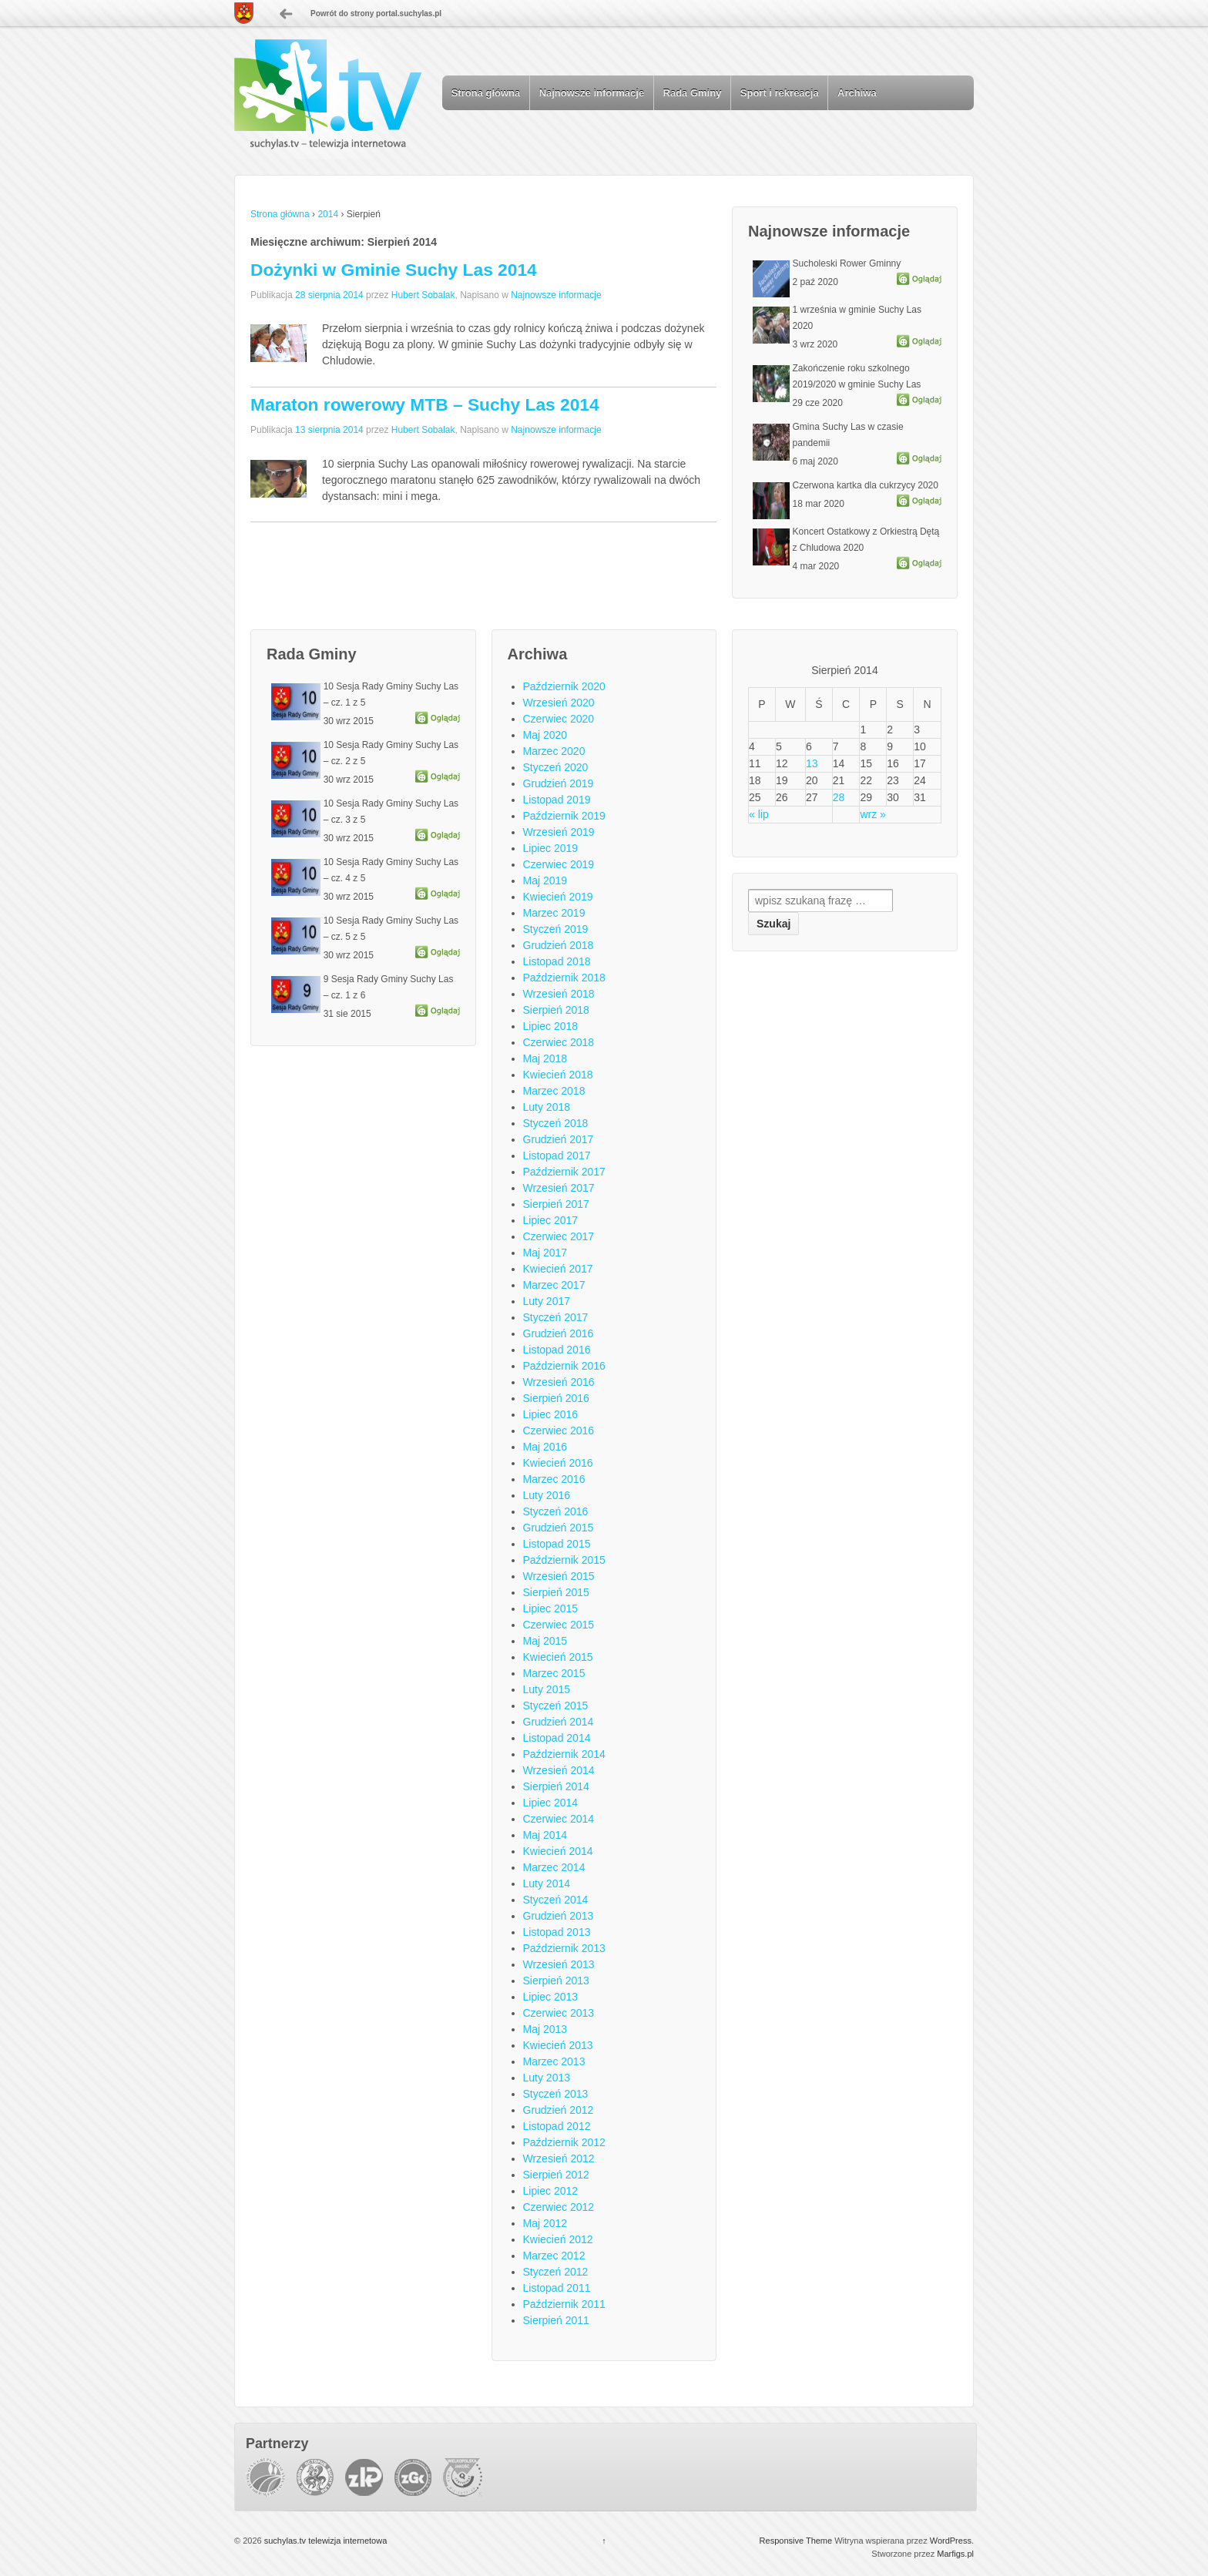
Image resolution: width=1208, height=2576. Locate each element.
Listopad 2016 (557, 1349)
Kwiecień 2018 (558, 1074)
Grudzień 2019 (558, 783)
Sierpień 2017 (556, 1204)
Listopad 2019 (557, 799)
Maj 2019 (545, 880)
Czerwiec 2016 (559, 1430)
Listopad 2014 (557, 1738)
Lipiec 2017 (551, 1220)
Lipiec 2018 (551, 1026)
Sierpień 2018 (556, 1010)
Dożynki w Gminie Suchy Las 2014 (393, 270)
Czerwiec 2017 (559, 1236)
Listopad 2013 (557, 1932)
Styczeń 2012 (556, 2272)
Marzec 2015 (554, 1673)
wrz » (872, 814)
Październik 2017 (564, 1172)
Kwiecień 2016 (558, 1463)
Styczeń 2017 (556, 1317)
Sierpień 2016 (556, 1398)
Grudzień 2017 (558, 1139)
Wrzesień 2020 (559, 702)
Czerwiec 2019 (559, 864)
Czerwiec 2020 (559, 719)
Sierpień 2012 (556, 2174)
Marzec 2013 (554, 2061)
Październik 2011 (564, 2304)
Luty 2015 (547, 1689)
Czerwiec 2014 (559, 1819)
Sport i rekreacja (779, 93)
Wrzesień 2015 (559, 1576)
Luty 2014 (547, 1883)
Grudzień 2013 (558, 1916)
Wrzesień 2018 (559, 994)
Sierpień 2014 (556, 1786)
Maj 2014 (545, 1835)
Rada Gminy (692, 93)
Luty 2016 (547, 1495)
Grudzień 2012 (558, 2110)
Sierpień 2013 (556, 1980)
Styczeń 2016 (556, 1511)
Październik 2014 (564, 1754)
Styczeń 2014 (556, 1899)
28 (839, 797)
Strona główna (486, 93)
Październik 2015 (564, 1560)
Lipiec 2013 (551, 1997)
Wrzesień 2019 (559, 832)
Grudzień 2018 (558, 945)
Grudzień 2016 (558, 1333)
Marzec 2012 (554, 2255)
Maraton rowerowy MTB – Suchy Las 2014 (424, 404)
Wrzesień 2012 (559, 2158)
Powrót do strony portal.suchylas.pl (375, 13)
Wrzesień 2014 (559, 1770)
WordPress (950, 2540)
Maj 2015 (545, 1641)
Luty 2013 (547, 2077)
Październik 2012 (564, 2142)
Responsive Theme (796, 2540)
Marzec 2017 (554, 1285)
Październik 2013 (564, 1948)
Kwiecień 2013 (558, 2045)
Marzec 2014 (554, 1867)
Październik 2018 (564, 977)
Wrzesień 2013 (559, 1964)
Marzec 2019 (554, 913)
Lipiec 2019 (551, 848)
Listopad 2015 (557, 1544)
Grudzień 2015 (558, 1527)
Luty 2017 (547, 1301)
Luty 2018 (547, 1107)
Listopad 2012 (557, 2126)
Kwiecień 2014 (558, 1851)
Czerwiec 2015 (559, 1624)
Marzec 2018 (554, 1091)
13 (812, 763)
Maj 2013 (545, 2029)
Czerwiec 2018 (559, 1042)
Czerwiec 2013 (559, 2013)
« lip (759, 814)
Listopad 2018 (557, 961)
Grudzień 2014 (558, 1722)
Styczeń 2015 (556, 1705)
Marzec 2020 (554, 751)
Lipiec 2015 (551, 1608)
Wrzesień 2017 (559, 1188)
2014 (327, 214)
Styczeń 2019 (556, 929)
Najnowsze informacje (592, 93)
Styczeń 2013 (556, 2094)
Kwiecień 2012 (558, 2239)
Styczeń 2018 (556, 1123)
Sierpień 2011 (556, 2320)
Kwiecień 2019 (558, 897)
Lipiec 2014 (551, 1802)
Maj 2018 (545, 1058)
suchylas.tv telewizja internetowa (325, 2540)
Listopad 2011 (557, 2288)
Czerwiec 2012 (559, 2207)
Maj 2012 (545, 2223)
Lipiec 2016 (551, 1414)
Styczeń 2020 (556, 767)
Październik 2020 (564, 686)
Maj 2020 (545, 735)
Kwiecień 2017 (558, 1269)
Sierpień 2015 (556, 1592)
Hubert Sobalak (423, 295)
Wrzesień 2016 (559, 1382)
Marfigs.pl (955, 2553)
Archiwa (857, 93)
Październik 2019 (564, 816)
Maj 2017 (545, 1252)
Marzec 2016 (554, 1479)
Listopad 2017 (557, 1155)
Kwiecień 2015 (558, 1657)
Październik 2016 (564, 1366)
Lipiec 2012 (551, 2191)
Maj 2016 (545, 1447)
